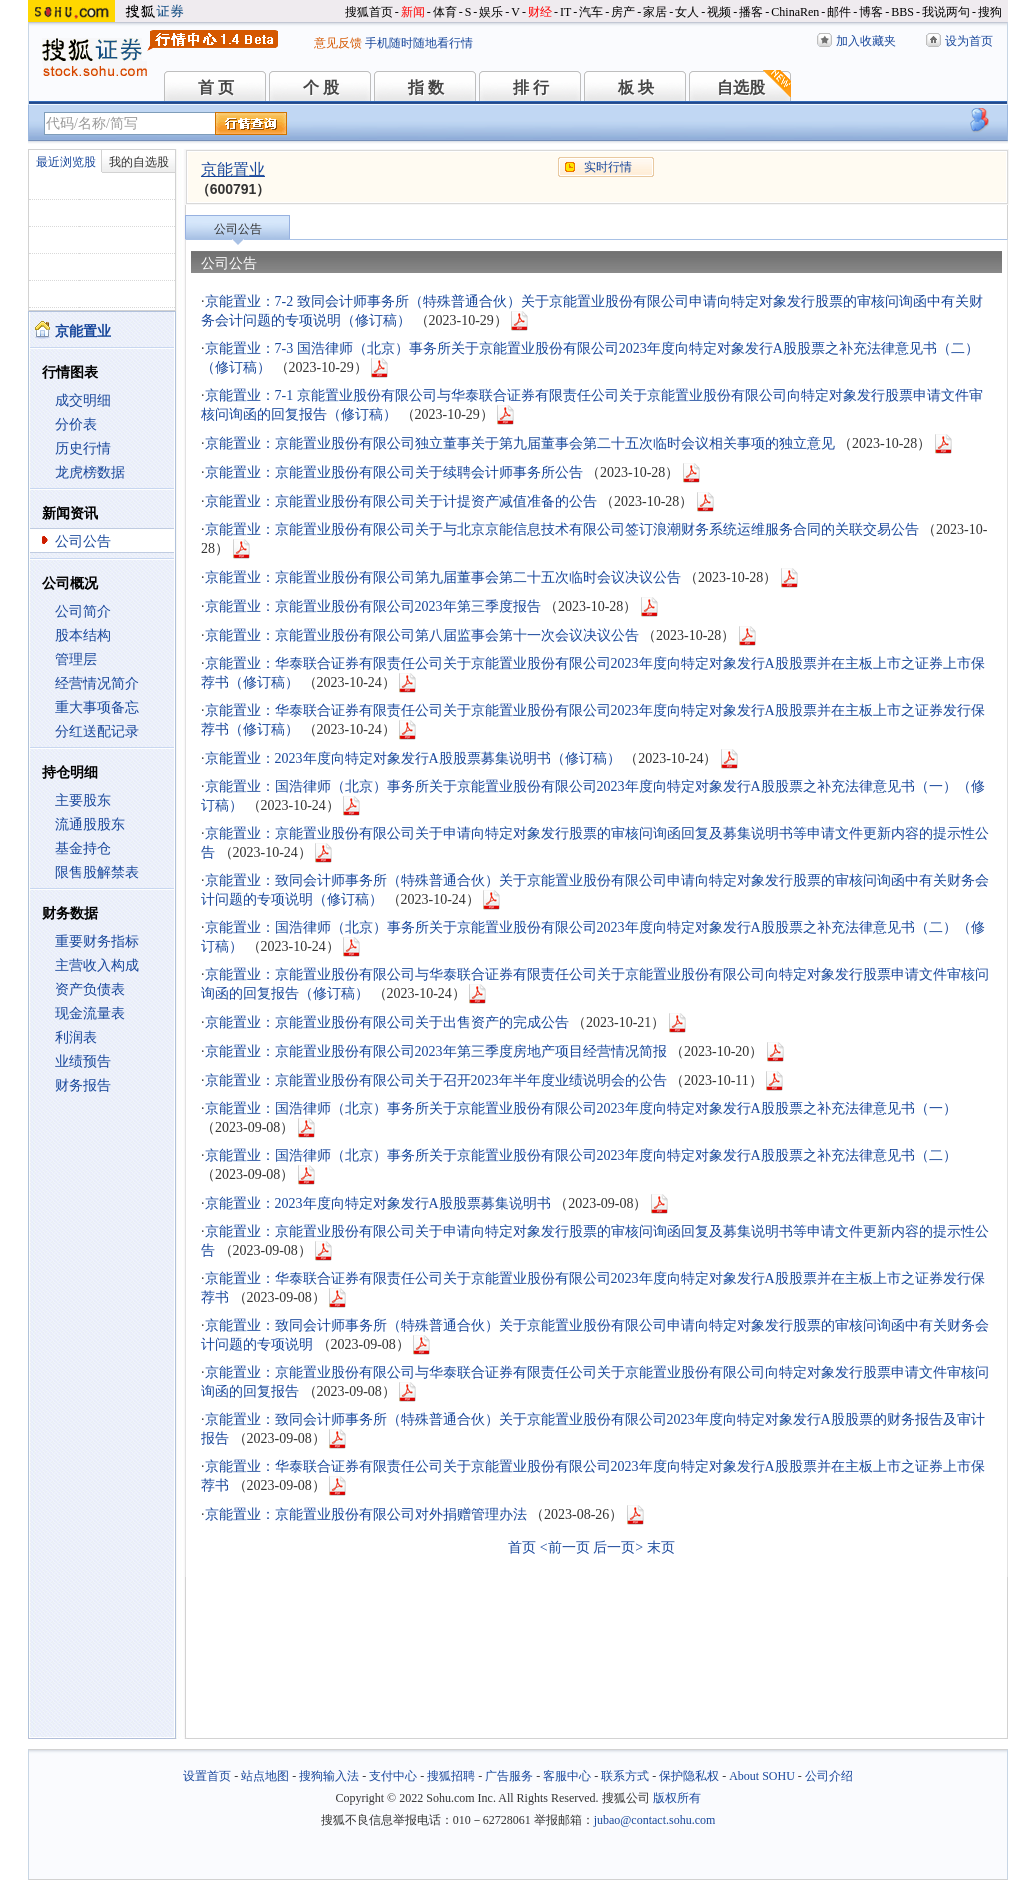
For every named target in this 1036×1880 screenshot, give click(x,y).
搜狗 (990, 12)
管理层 (76, 659)
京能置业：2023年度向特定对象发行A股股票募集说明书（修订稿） (413, 758)
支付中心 (393, 1776)
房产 (623, 12)
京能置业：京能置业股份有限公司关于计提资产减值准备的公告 (401, 501)
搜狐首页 (369, 12)
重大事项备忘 (97, 707)
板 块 (636, 87)
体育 (445, 12)
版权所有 (677, 1798)
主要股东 (83, 800)
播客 (751, 12)
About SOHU (762, 1776)
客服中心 (567, 1776)
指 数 (426, 87)
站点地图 (265, 1776)
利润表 (76, 1037)
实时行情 (608, 167)
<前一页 (565, 1547)
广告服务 (509, 1776)
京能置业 (233, 169)
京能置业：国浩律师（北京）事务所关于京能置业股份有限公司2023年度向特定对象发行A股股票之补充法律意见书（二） (581, 1155)
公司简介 (83, 611)
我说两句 (946, 12)
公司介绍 (829, 1776)
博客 (871, 12)
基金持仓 (83, 848)
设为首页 (969, 41)
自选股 (741, 87)
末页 (661, 1547)
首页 (522, 1547)
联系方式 (625, 1776)
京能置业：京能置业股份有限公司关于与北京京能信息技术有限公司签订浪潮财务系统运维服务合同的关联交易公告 (562, 529)
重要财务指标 (97, 941)
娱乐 (491, 12)
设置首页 (207, 1776)
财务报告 (83, 1085)
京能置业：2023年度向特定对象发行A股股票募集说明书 (378, 1203)
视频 (719, 12)
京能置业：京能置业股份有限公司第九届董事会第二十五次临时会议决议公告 (443, 577)
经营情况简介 (97, 683)
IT (565, 12)
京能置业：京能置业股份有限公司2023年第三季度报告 (373, 606)
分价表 (76, 424)
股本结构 (83, 635)
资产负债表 (90, 989)
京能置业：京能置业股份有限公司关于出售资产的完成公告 (387, 1022)
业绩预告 (83, 1061)
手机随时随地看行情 (419, 43)
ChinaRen (795, 12)
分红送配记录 (97, 731)
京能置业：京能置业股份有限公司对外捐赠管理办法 (366, 1514)
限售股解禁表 (97, 872)
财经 (540, 12)
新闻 (413, 12)
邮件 (839, 12)
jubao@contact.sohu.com (655, 1820)
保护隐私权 (689, 1776)
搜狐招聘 (451, 1776)
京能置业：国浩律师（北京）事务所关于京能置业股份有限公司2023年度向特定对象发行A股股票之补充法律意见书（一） (581, 1108)
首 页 (216, 87)
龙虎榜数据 (90, 472)
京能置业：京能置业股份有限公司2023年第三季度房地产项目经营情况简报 (436, 1051)
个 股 (321, 87)
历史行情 (83, 448)
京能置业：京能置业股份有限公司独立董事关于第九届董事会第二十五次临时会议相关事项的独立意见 (520, 443)
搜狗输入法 (329, 1776)
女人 (687, 12)
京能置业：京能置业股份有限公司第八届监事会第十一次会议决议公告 (422, 635)
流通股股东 (90, 824)
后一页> (618, 1547)
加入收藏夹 (866, 41)
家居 (655, 12)
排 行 (531, 87)
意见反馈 (338, 43)
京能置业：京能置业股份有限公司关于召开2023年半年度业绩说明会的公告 (436, 1080)
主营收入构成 (97, 965)
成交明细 (83, 400)
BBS (902, 12)
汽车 (591, 12)
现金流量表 (90, 1013)
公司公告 (83, 541)
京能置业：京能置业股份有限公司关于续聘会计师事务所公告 (394, 472)
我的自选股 (139, 162)
